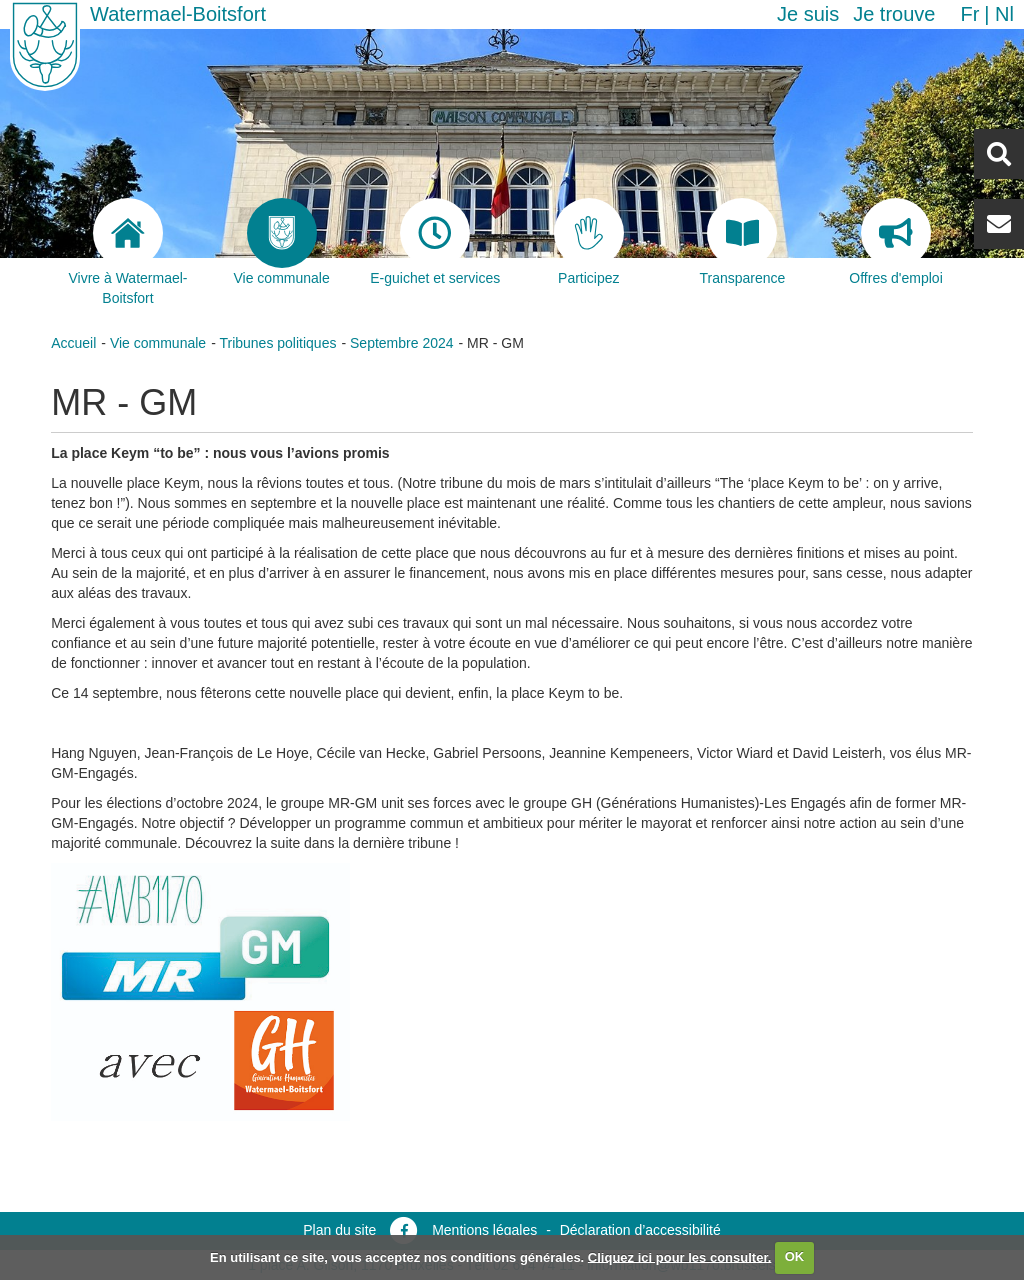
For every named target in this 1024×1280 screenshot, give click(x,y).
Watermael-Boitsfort (178, 14)
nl (1004, 14)
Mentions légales (484, 1230)
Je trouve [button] (894, 14)
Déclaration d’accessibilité (640, 1230)
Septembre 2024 (402, 343)
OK (795, 1256)
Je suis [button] (808, 14)
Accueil (73, 343)
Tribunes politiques (277, 343)
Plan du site (339, 1230)
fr (969, 14)
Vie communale (158, 343)
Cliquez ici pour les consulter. (680, 1256)
